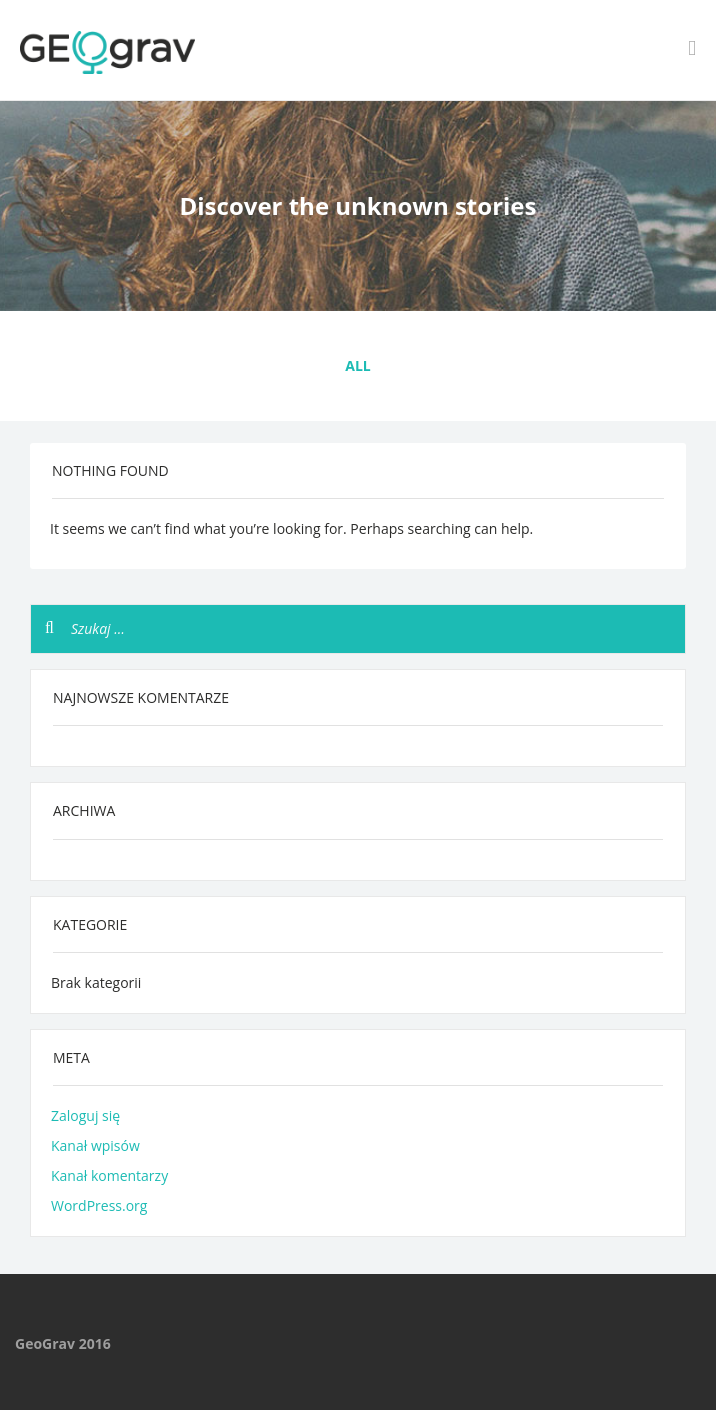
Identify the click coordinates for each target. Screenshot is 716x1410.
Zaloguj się (85, 1115)
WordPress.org (99, 1205)
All (357, 365)
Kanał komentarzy (109, 1175)
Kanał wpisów (95, 1145)
